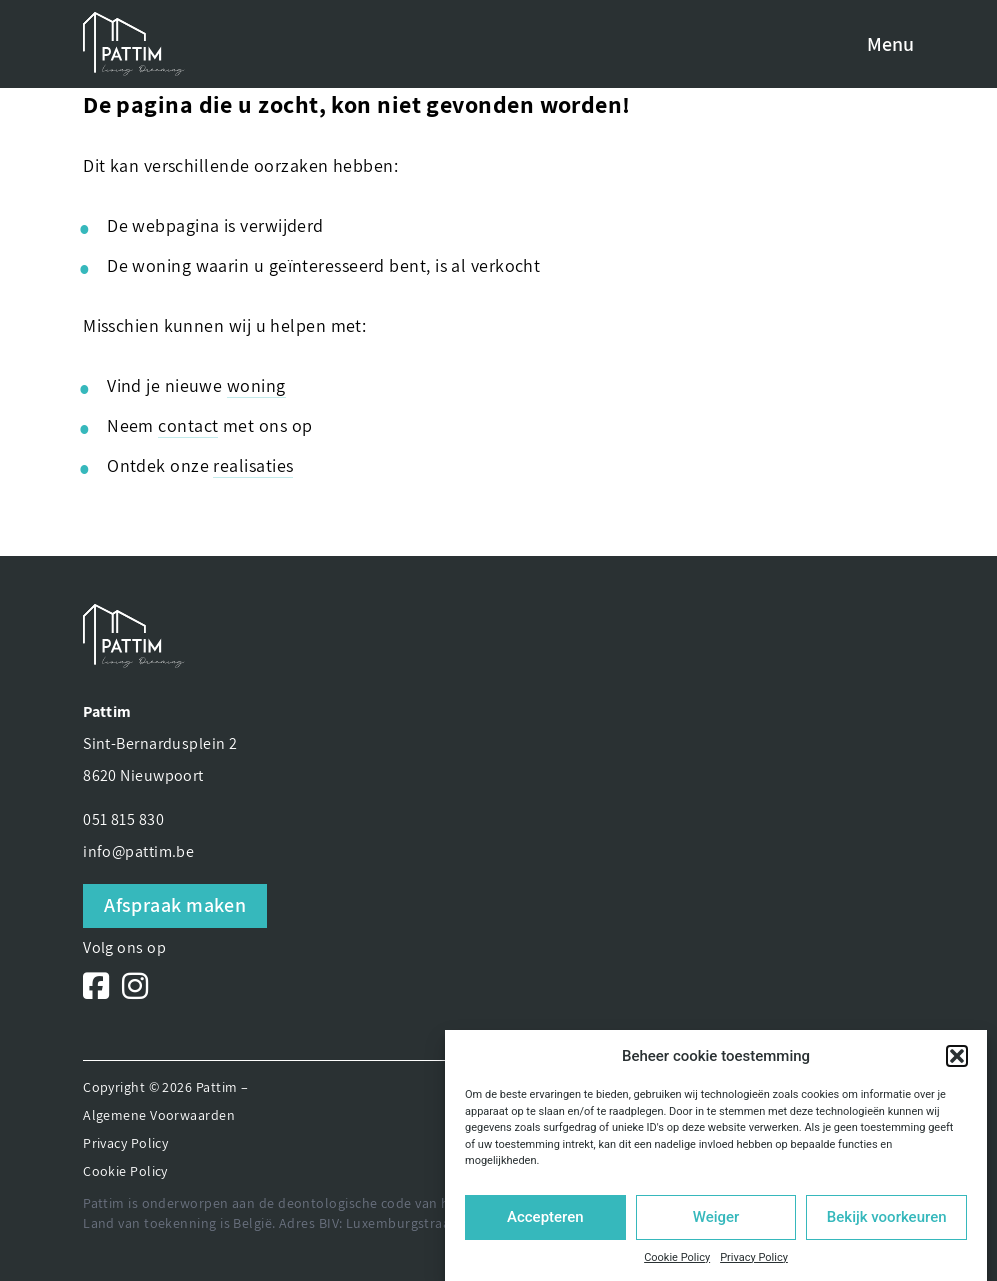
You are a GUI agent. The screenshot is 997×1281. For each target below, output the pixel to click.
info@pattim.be (138, 851)
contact (188, 425)
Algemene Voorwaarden (159, 1115)
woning (256, 385)
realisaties (253, 465)
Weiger (716, 1217)
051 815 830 (123, 819)
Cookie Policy (677, 1257)
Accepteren (545, 1217)
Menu (890, 44)
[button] (957, 1056)
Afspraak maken (175, 905)
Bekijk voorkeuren (887, 1217)
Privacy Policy (754, 1257)
